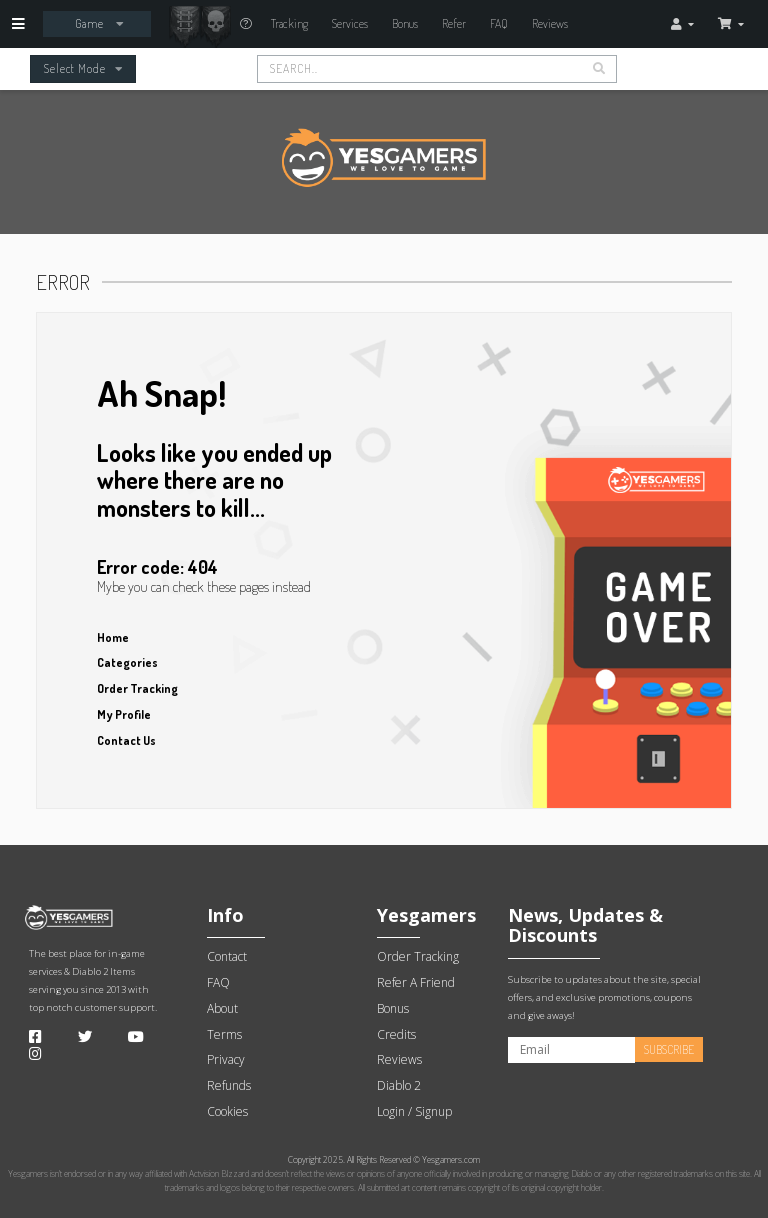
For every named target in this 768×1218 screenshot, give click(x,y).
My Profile (124, 714)
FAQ (499, 23)
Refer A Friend (416, 982)
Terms (224, 1034)
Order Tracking (137, 688)
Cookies (227, 1111)
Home (113, 637)
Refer (454, 23)
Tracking (289, 23)
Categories (127, 662)
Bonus (405, 23)
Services (350, 23)
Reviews (550, 23)
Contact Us (126, 740)
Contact (227, 956)
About (222, 1008)
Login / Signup (414, 1111)
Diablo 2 (90, 971)
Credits (396, 1034)
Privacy (226, 1059)
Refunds (229, 1085)
